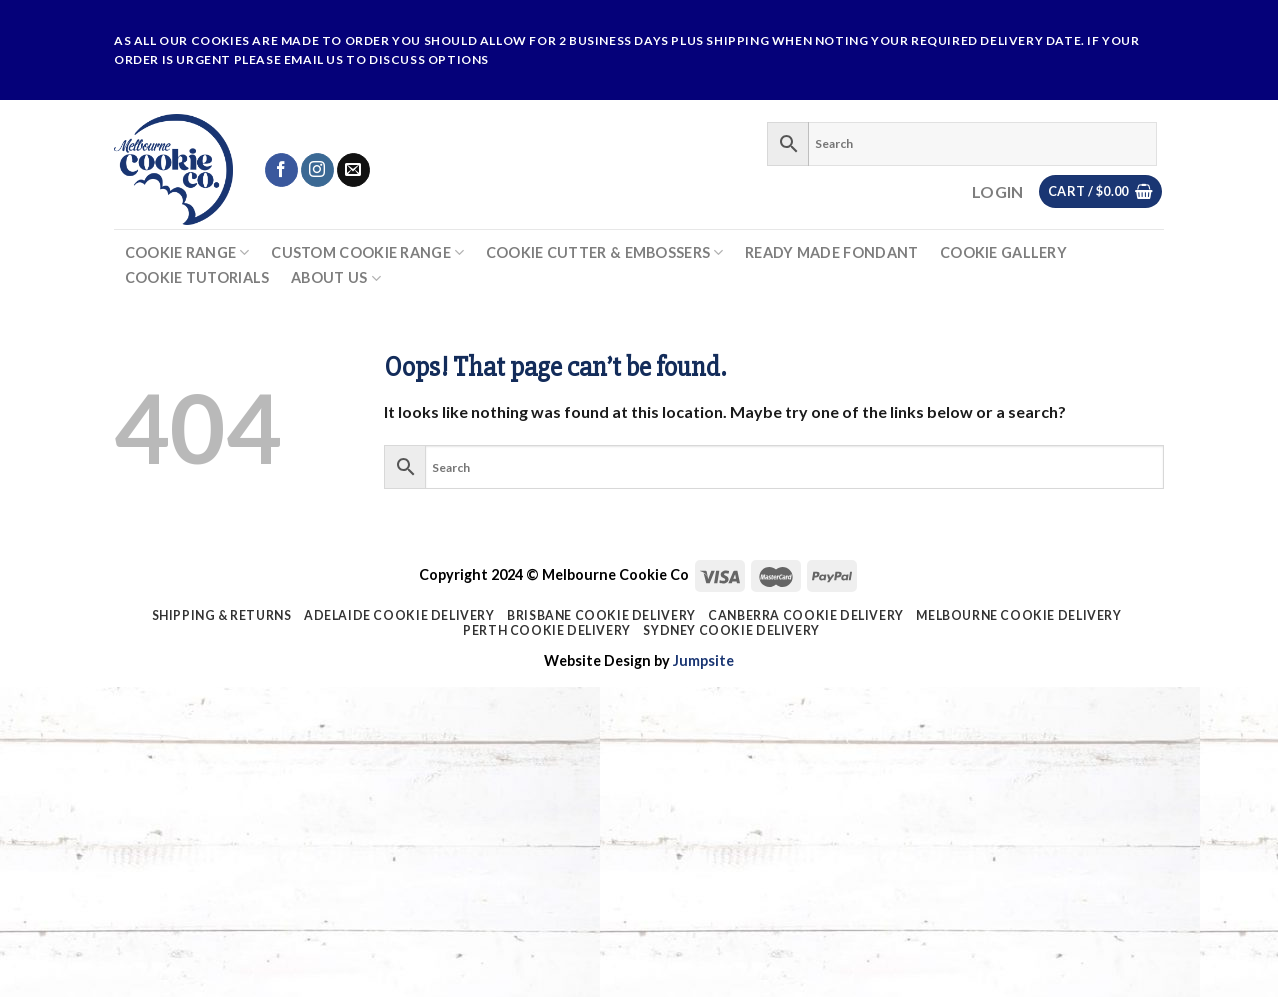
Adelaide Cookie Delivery (399, 615)
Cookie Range (187, 252)
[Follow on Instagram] (317, 170)
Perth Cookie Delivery (547, 630)
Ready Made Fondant (831, 253)
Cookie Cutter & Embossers (605, 252)
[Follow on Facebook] (281, 170)
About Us (336, 278)
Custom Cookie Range (367, 252)
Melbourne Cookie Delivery (1018, 615)
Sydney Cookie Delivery (731, 630)
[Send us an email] (353, 170)
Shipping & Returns (222, 615)
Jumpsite (703, 660)
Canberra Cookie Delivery (806, 615)
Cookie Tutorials (197, 278)
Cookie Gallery (1003, 253)
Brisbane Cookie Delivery (601, 615)
